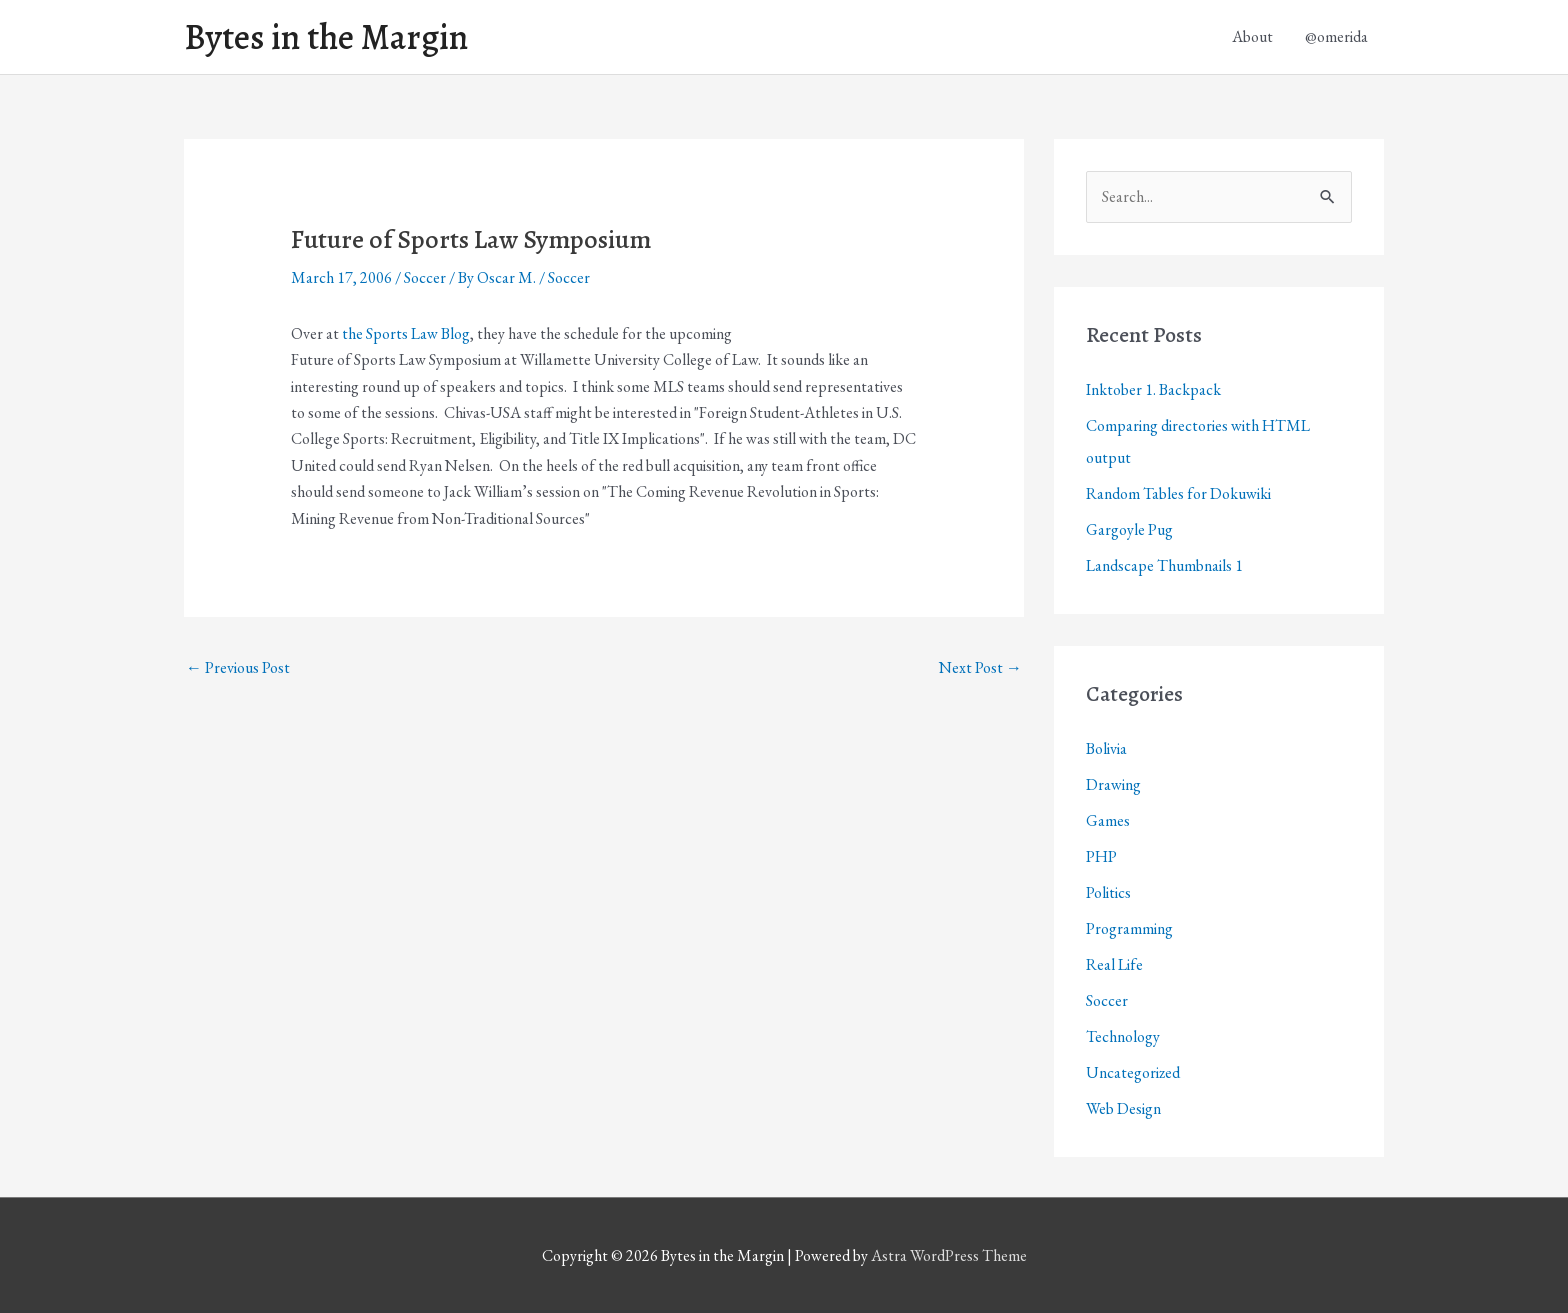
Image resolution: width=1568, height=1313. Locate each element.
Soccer (425, 277)
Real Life (1114, 964)
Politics (1108, 892)
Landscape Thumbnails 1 (1164, 565)
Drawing (1113, 784)
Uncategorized (1133, 1072)
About (1252, 36)
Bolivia (1106, 748)
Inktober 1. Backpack (1153, 389)
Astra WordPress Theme (949, 1255)
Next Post (980, 667)
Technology (1123, 1036)
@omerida (1336, 36)
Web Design (1123, 1108)
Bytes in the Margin (326, 37)
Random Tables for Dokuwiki (1178, 493)
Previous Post (238, 667)
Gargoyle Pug (1129, 529)
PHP (1101, 856)
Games (1108, 820)
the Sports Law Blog (406, 333)
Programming (1129, 928)
